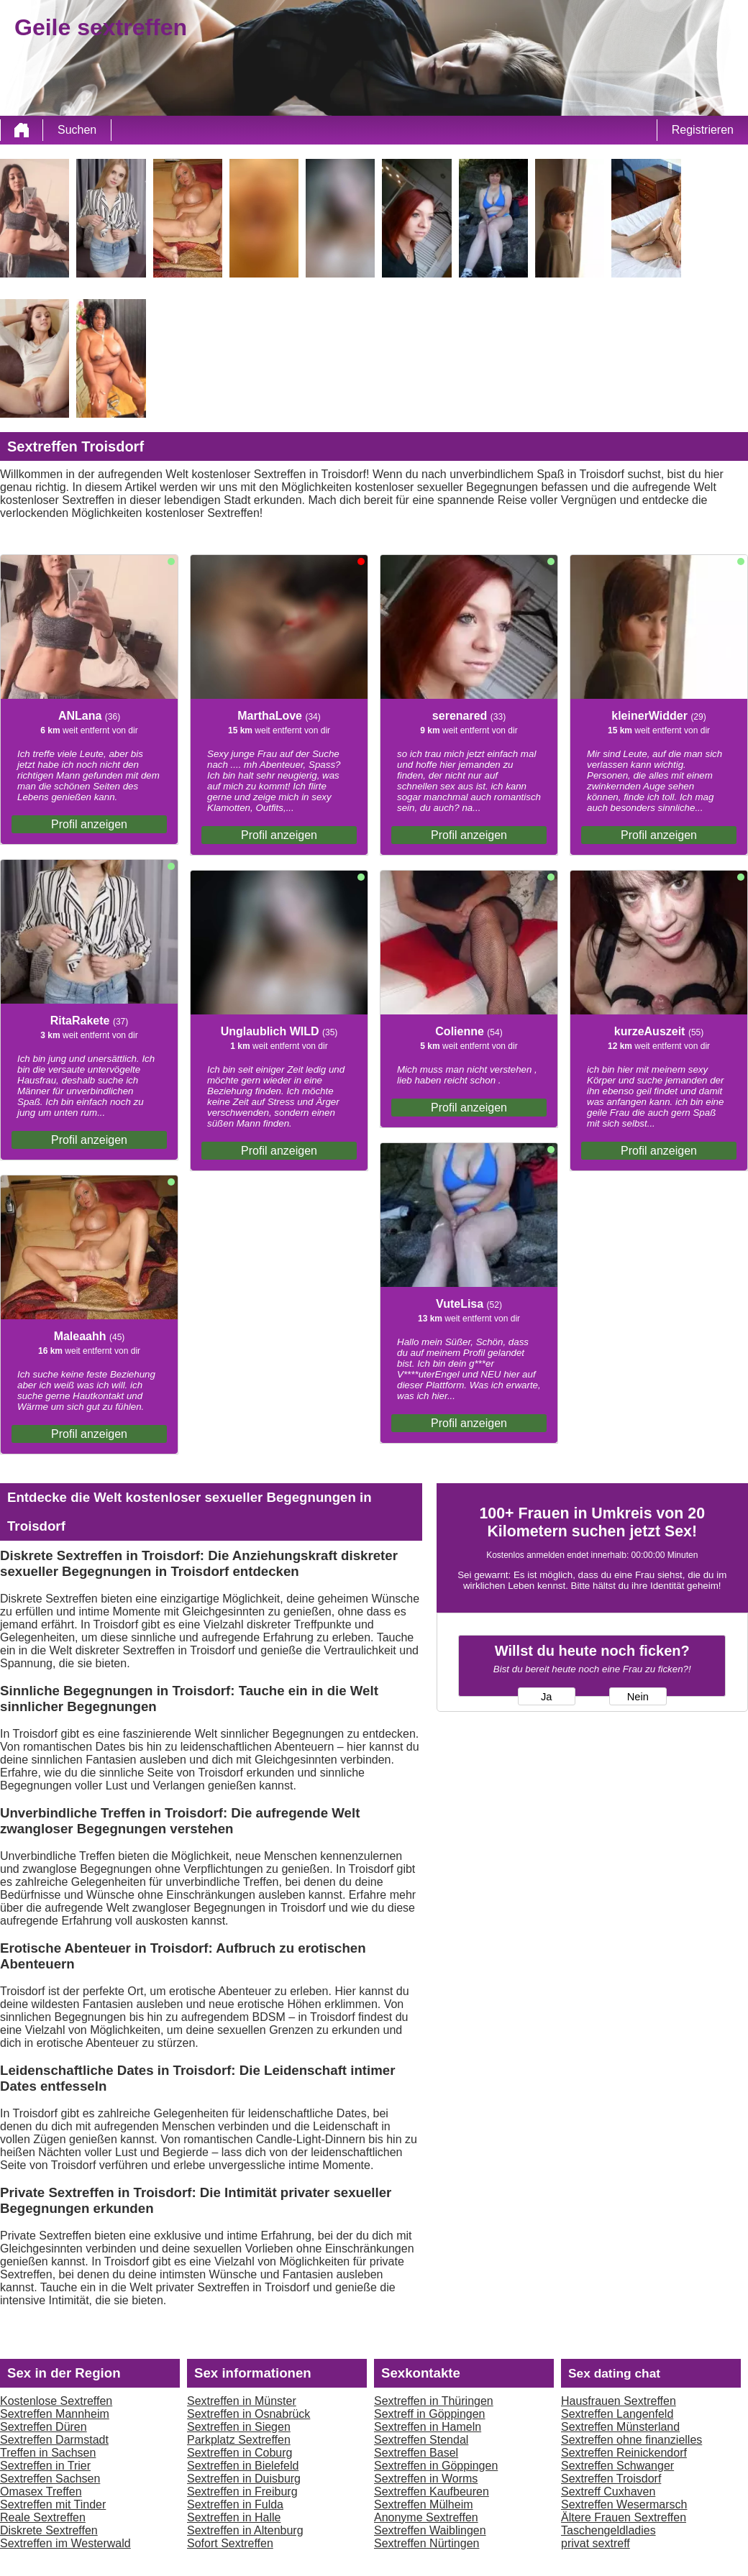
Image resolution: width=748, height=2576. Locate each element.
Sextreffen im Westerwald (65, 2543)
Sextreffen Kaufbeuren (431, 2491)
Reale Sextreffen (43, 2517)
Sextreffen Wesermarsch (624, 2504)
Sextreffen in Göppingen (436, 2466)
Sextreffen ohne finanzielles (631, 2440)
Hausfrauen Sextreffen (618, 2401)
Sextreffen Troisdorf (611, 2478)
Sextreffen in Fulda (235, 2504)
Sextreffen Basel (416, 2453)
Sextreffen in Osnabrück (248, 2414)
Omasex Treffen (41, 2491)
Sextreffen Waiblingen (430, 2530)
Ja (546, 1696)
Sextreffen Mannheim (54, 2414)
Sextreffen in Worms (426, 2478)
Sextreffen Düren (43, 2427)
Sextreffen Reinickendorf (624, 2453)
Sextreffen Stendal (421, 2440)
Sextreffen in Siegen (239, 2427)
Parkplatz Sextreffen (239, 2440)
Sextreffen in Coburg (239, 2453)
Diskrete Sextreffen (49, 2530)
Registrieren (703, 130)
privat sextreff (595, 2543)
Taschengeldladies (608, 2530)
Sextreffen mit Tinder (53, 2504)
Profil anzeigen (89, 824)
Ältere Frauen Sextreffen (623, 2517)
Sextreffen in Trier (45, 2466)
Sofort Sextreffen (230, 2543)
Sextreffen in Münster (241, 2401)
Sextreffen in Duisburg (244, 2478)
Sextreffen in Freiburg (242, 2491)
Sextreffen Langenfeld (617, 2414)
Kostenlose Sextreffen (56, 2401)
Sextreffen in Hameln (427, 2427)
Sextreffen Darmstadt (54, 2440)
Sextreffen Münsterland (620, 2427)
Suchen (77, 130)
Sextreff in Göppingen (429, 2414)
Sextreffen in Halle (233, 2517)
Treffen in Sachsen (48, 2453)
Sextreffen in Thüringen (433, 2401)
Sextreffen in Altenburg (245, 2530)
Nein (638, 1696)
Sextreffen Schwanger (617, 2466)
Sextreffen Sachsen (50, 2478)
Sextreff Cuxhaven (608, 2491)
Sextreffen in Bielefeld (242, 2466)
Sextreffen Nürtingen (426, 2543)
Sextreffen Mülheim (423, 2504)
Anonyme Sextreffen (426, 2517)
